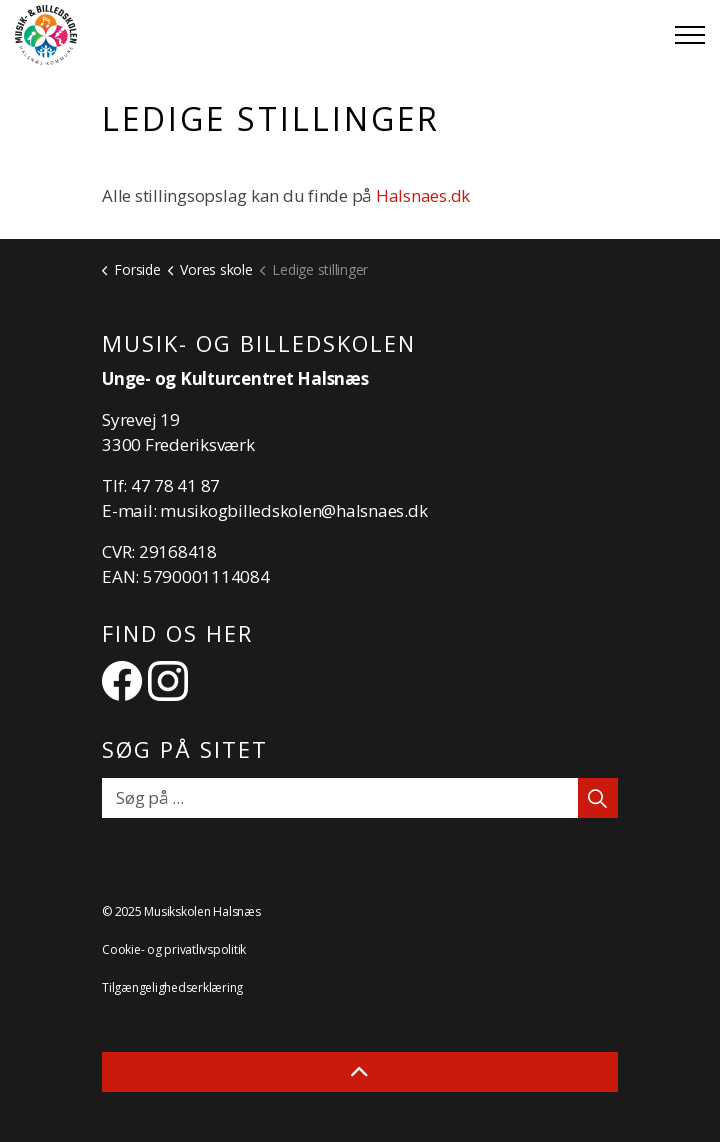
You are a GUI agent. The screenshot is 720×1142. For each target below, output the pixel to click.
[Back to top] (360, 1072)
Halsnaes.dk (425, 195)
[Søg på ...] (360, 798)
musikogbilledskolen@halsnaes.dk (293, 510)
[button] (598, 798)
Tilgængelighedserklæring (172, 987)
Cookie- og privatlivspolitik (174, 949)
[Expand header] (690, 35)
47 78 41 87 (175, 485)
